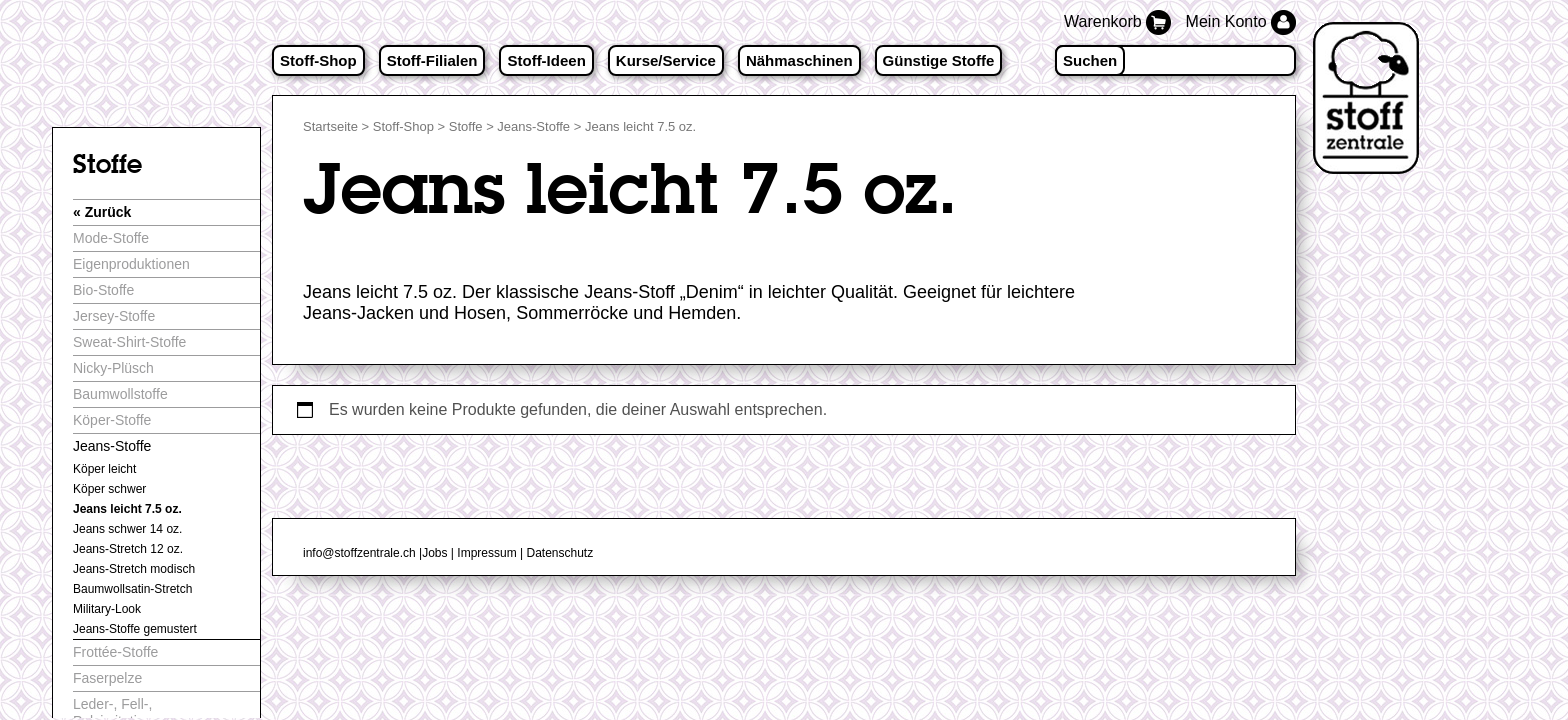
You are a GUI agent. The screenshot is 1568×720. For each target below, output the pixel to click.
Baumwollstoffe (120, 394)
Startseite (330, 126)
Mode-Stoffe (111, 238)
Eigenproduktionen (131, 264)
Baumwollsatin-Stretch (132, 589)
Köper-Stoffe (112, 420)
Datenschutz (559, 553)
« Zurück (102, 212)
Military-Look (107, 609)
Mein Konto (1241, 21)
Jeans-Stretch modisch (134, 569)
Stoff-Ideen (546, 60)
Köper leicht (104, 469)
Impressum (486, 553)
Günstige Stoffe (939, 60)
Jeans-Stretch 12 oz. (128, 549)
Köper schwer (109, 489)
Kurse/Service (666, 60)
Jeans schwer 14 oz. (127, 529)
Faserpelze (107, 678)
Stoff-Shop (318, 60)
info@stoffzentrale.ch (359, 553)
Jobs (434, 553)
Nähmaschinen (799, 60)
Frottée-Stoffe (115, 652)
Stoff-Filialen (432, 60)
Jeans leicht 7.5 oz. (127, 509)
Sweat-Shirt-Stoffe (129, 342)
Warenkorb (1120, 21)
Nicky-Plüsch (113, 368)
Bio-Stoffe (103, 290)
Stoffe (466, 126)
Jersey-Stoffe (114, 316)
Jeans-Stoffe (533, 126)
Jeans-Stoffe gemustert (135, 629)
